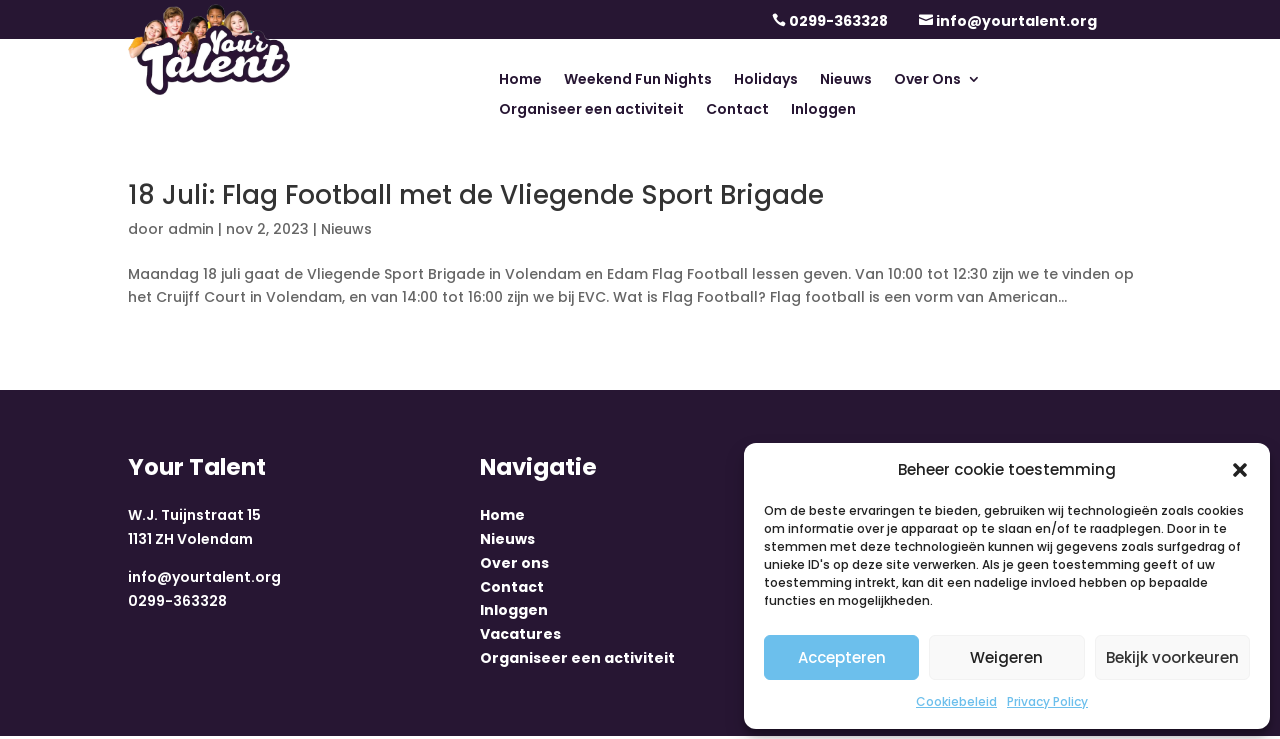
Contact (737, 110)
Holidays (766, 80)
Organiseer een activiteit (591, 110)
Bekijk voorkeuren (1172, 657)
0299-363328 (838, 21)
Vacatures (520, 637)
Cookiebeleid (956, 701)
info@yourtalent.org (1016, 21)
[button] (1240, 470)
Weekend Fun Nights (638, 80)
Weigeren (1006, 657)
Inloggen (823, 110)
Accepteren (842, 657)
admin (191, 229)
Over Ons (927, 80)
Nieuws (846, 80)
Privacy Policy (1047, 701)
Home (520, 80)
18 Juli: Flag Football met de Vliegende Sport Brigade (476, 195)
